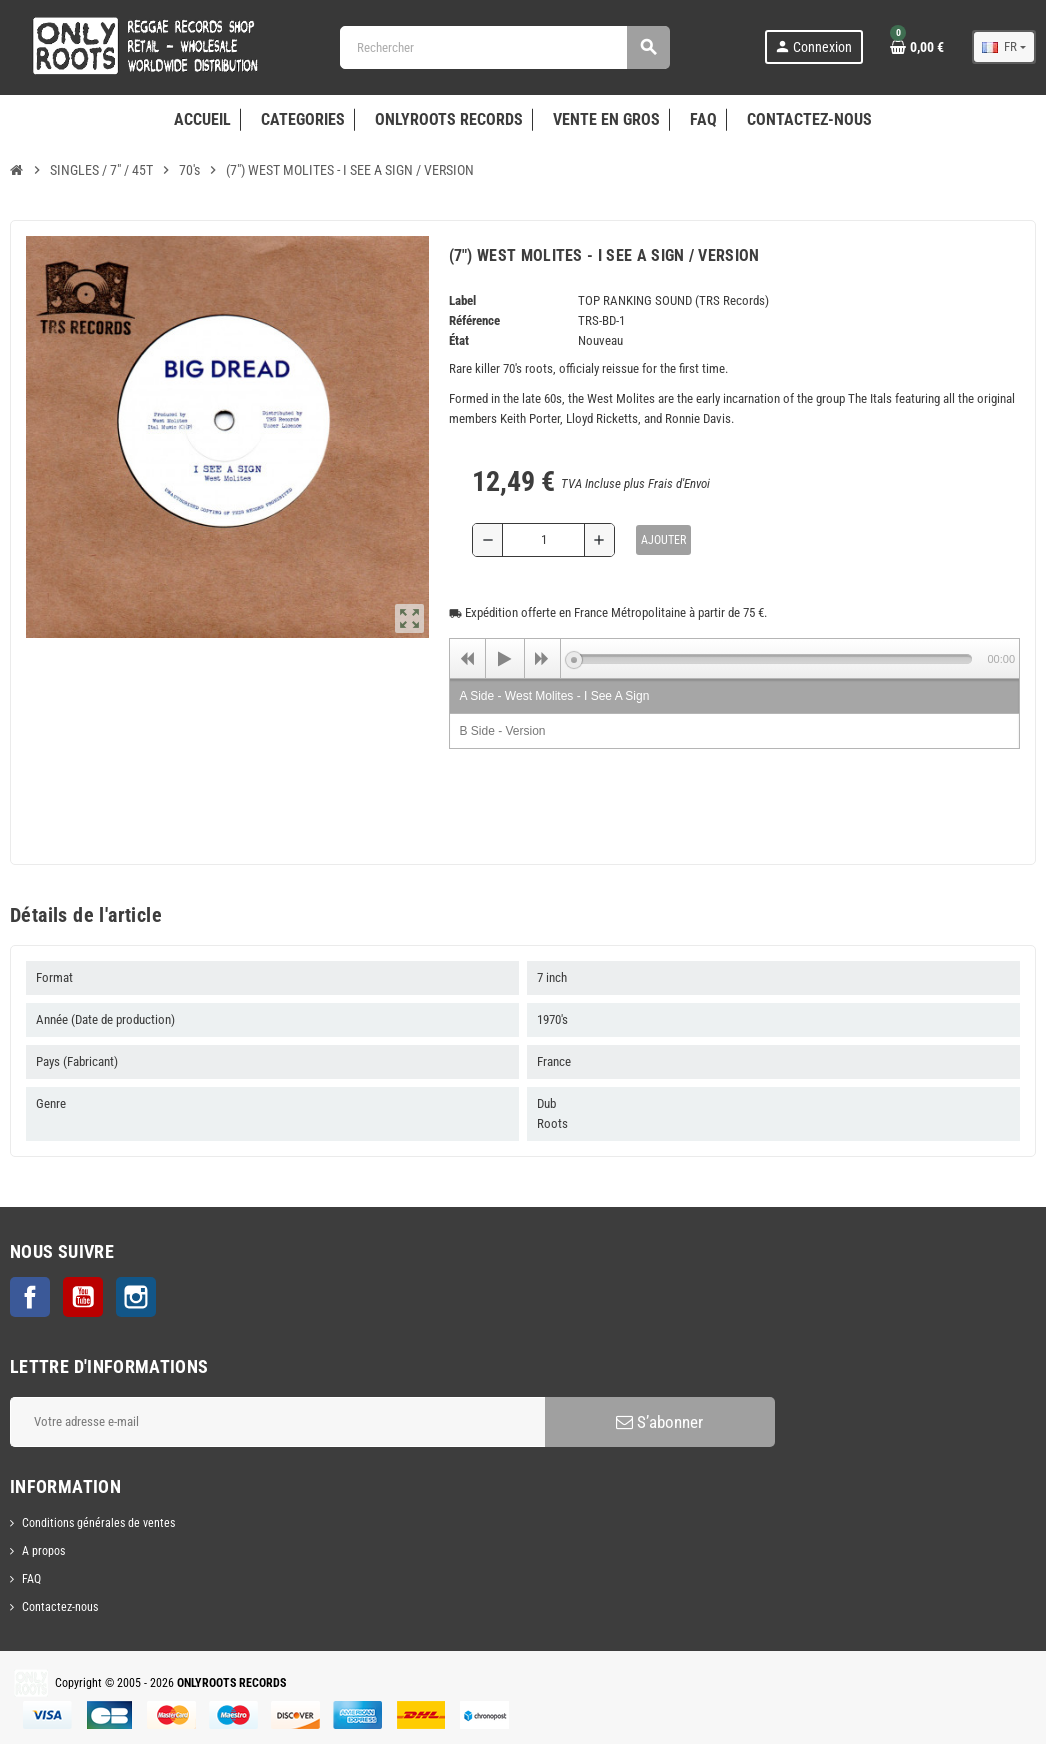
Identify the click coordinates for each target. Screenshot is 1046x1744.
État (459, 340)
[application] (735, 658)
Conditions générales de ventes (98, 1523)
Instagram (136, 1297)
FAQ (31, 1579)
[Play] (505, 659)
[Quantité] (543, 540)
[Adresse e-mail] (277, 1422)
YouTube (83, 1297)
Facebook (30, 1297)
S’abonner (659, 1422)
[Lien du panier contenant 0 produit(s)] (917, 47)
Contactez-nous (60, 1607)
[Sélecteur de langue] (1004, 47)
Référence (474, 320)
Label (462, 300)
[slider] (773, 659)
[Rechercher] (504, 47)
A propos (43, 1551)
